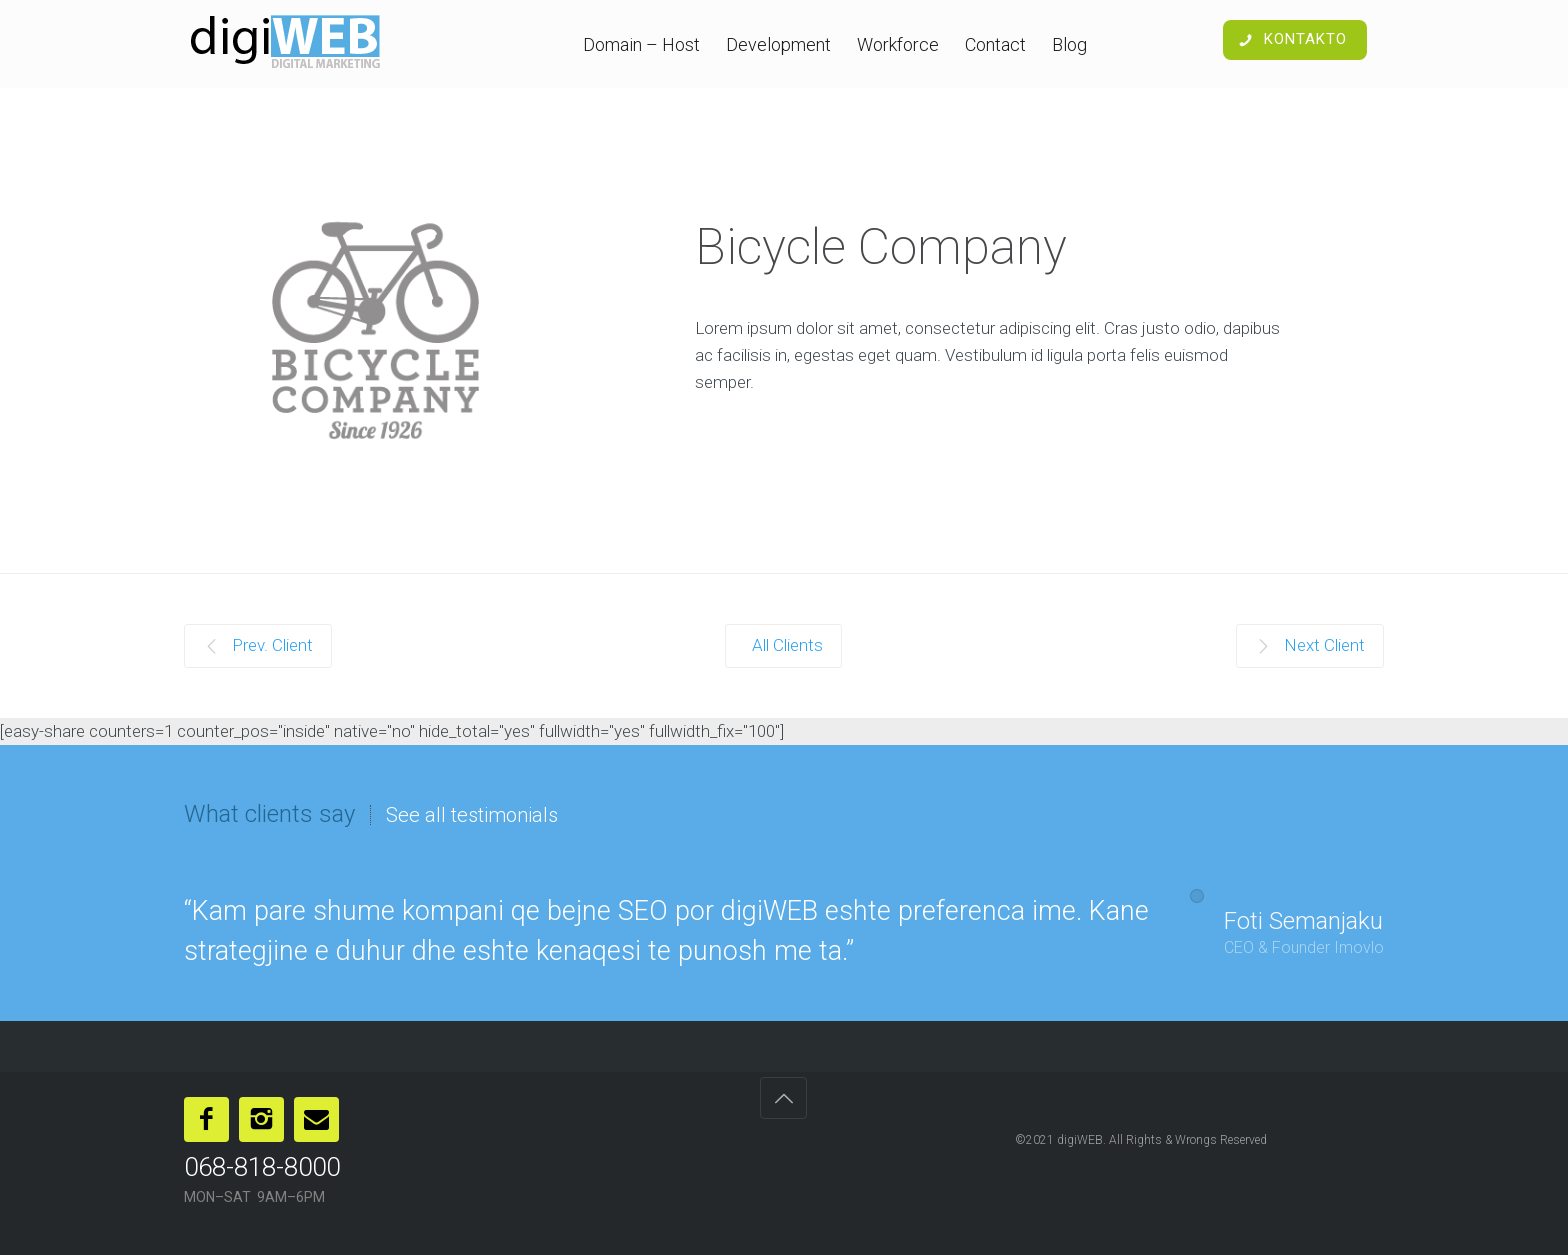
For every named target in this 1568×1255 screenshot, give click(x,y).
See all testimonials (472, 815)
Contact (995, 44)
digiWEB (1080, 1140)
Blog (1069, 44)
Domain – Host (641, 44)
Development (778, 44)
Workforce (898, 44)
